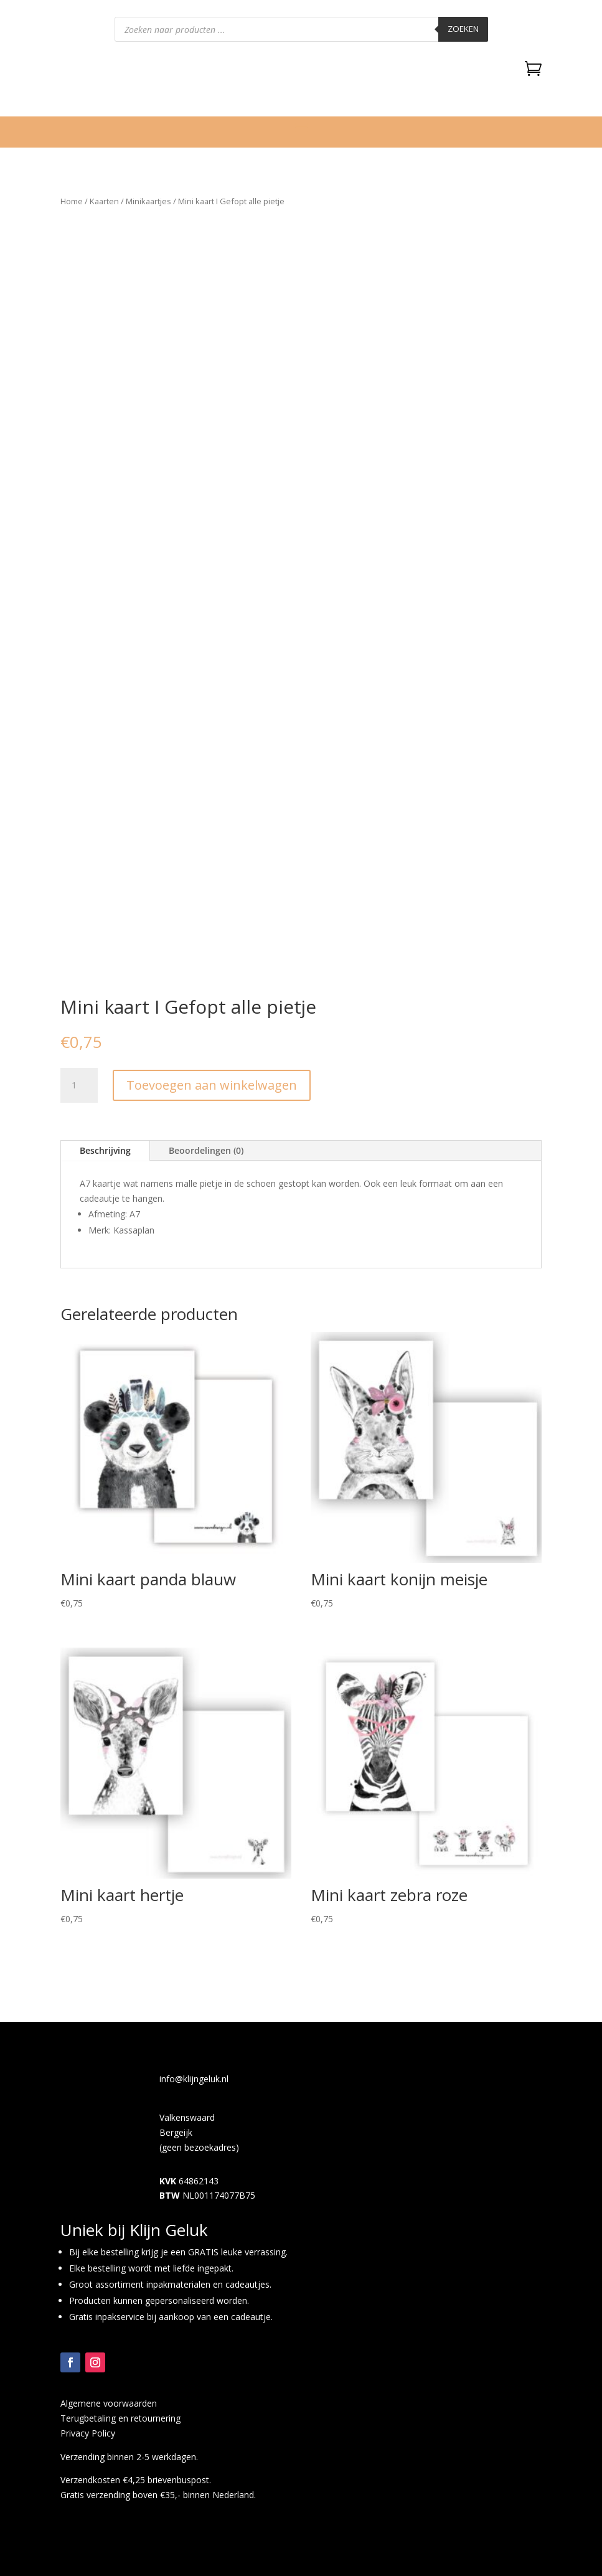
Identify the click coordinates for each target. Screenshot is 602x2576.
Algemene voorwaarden (108, 2403)
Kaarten (104, 201)
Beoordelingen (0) (206, 1150)
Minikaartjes (148, 201)
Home (71, 201)
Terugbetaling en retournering (120, 2418)
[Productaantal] (79, 1085)
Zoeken (463, 28)
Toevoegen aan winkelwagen (211, 1085)
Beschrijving (105, 1150)
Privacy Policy (87, 2433)
